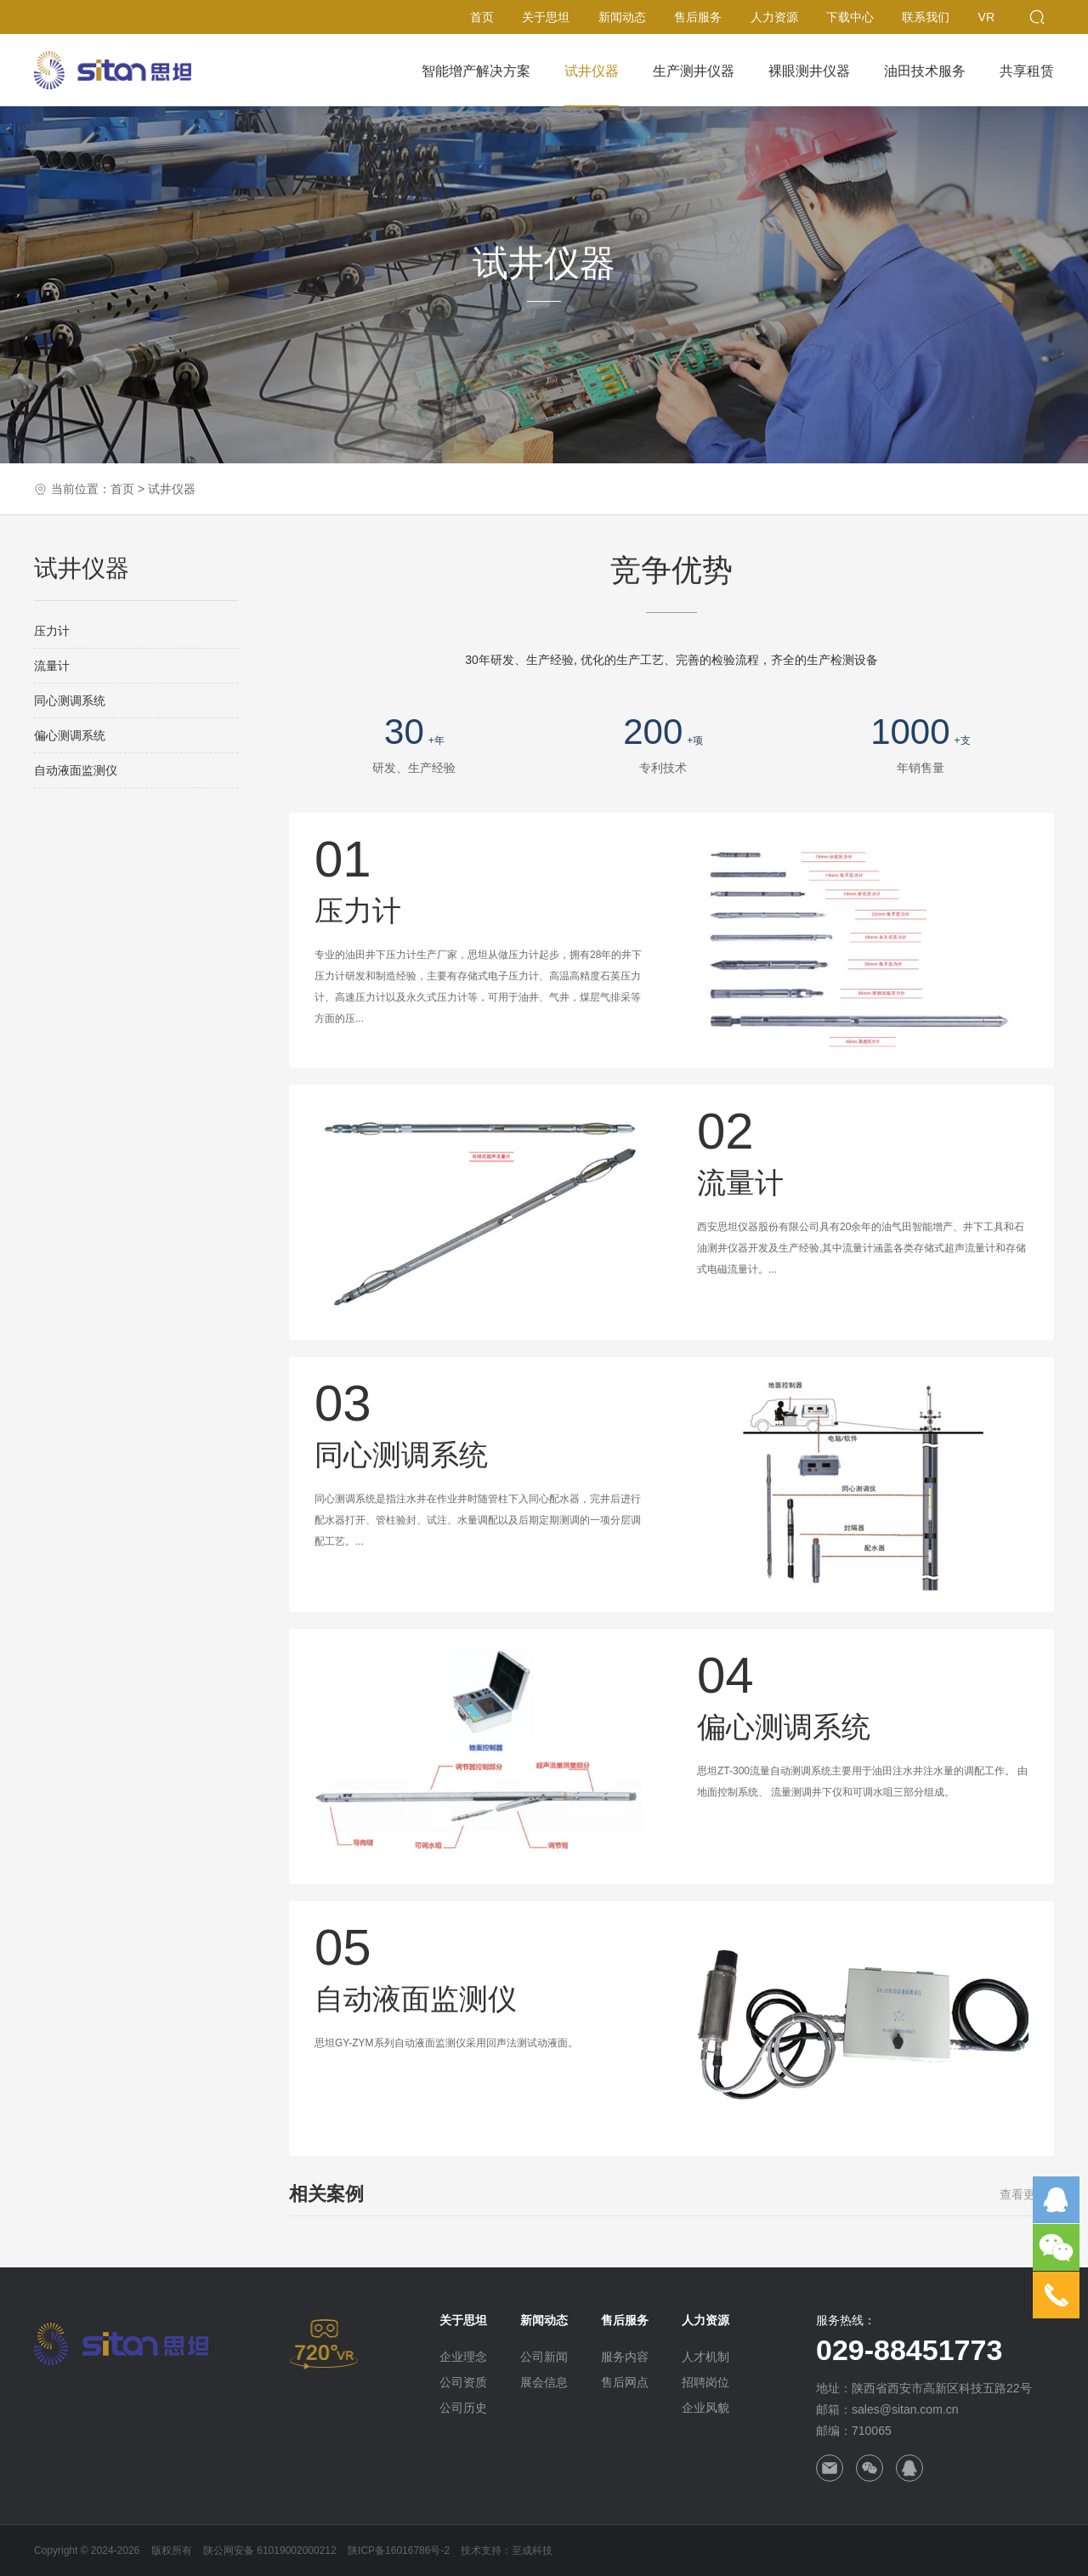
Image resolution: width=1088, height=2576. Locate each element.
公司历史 (463, 2407)
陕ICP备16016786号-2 (399, 2550)
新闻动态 (622, 17)
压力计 (52, 631)
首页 (482, 17)
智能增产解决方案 (476, 71)
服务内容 (625, 2356)
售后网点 (625, 2382)
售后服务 (698, 17)
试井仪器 (591, 71)
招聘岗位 (705, 2382)
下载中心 (850, 17)
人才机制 (705, 2356)
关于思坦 (546, 17)
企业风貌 (705, 2407)
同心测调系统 (69, 700)
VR (986, 17)
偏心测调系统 (69, 735)
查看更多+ (1027, 2194)
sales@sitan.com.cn (905, 2409)
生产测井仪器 (693, 71)
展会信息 (544, 2382)
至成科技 (532, 2550)
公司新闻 (544, 2356)
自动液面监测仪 (75, 770)
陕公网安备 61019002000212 (270, 2550)
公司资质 (463, 2382)
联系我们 (925, 17)
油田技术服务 (925, 71)
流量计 (52, 665)
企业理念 (463, 2356)
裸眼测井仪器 (809, 71)
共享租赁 (1027, 71)
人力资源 (774, 17)
